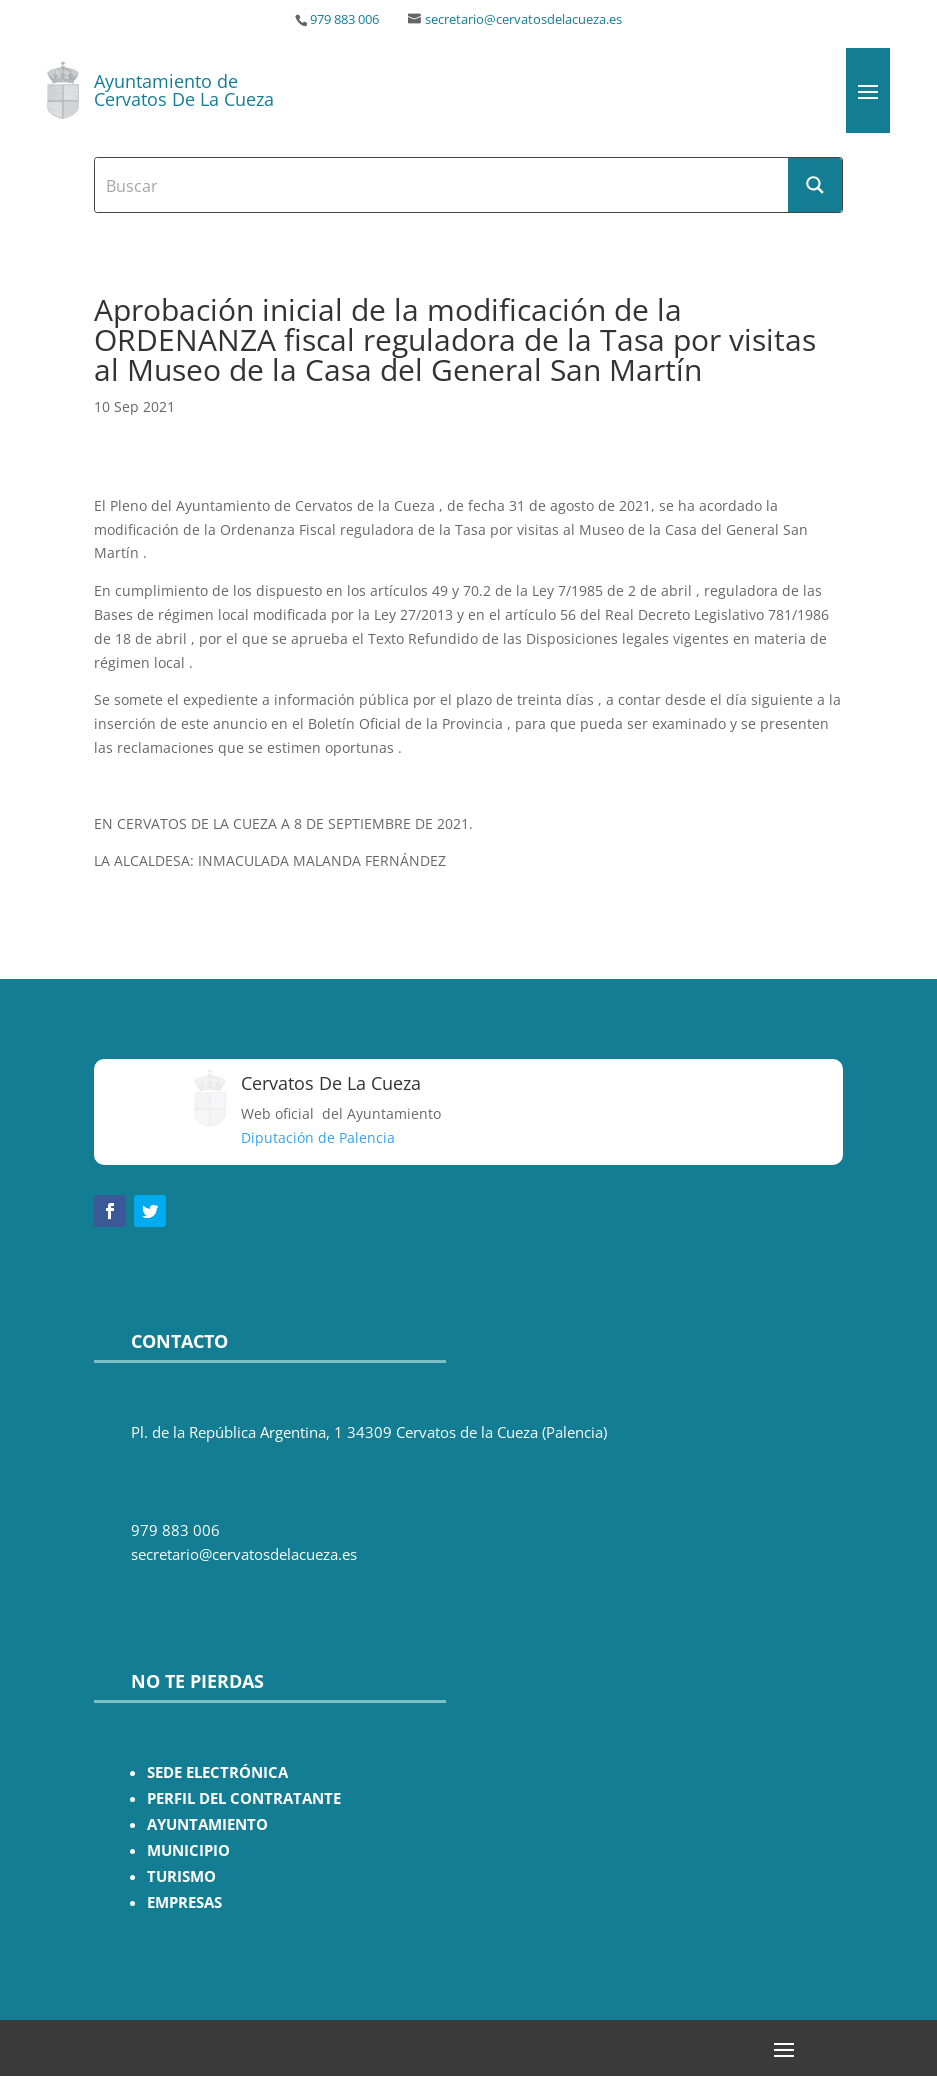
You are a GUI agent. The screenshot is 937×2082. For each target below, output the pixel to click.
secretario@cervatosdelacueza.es (523, 19)
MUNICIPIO (188, 1850)
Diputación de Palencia (318, 1137)
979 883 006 (344, 19)
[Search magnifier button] (815, 185)
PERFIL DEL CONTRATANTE (244, 1798)
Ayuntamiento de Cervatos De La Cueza (184, 90)
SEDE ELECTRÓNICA (217, 1772)
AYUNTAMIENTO (207, 1824)
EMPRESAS (184, 1902)
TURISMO (181, 1876)
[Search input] (443, 185)
